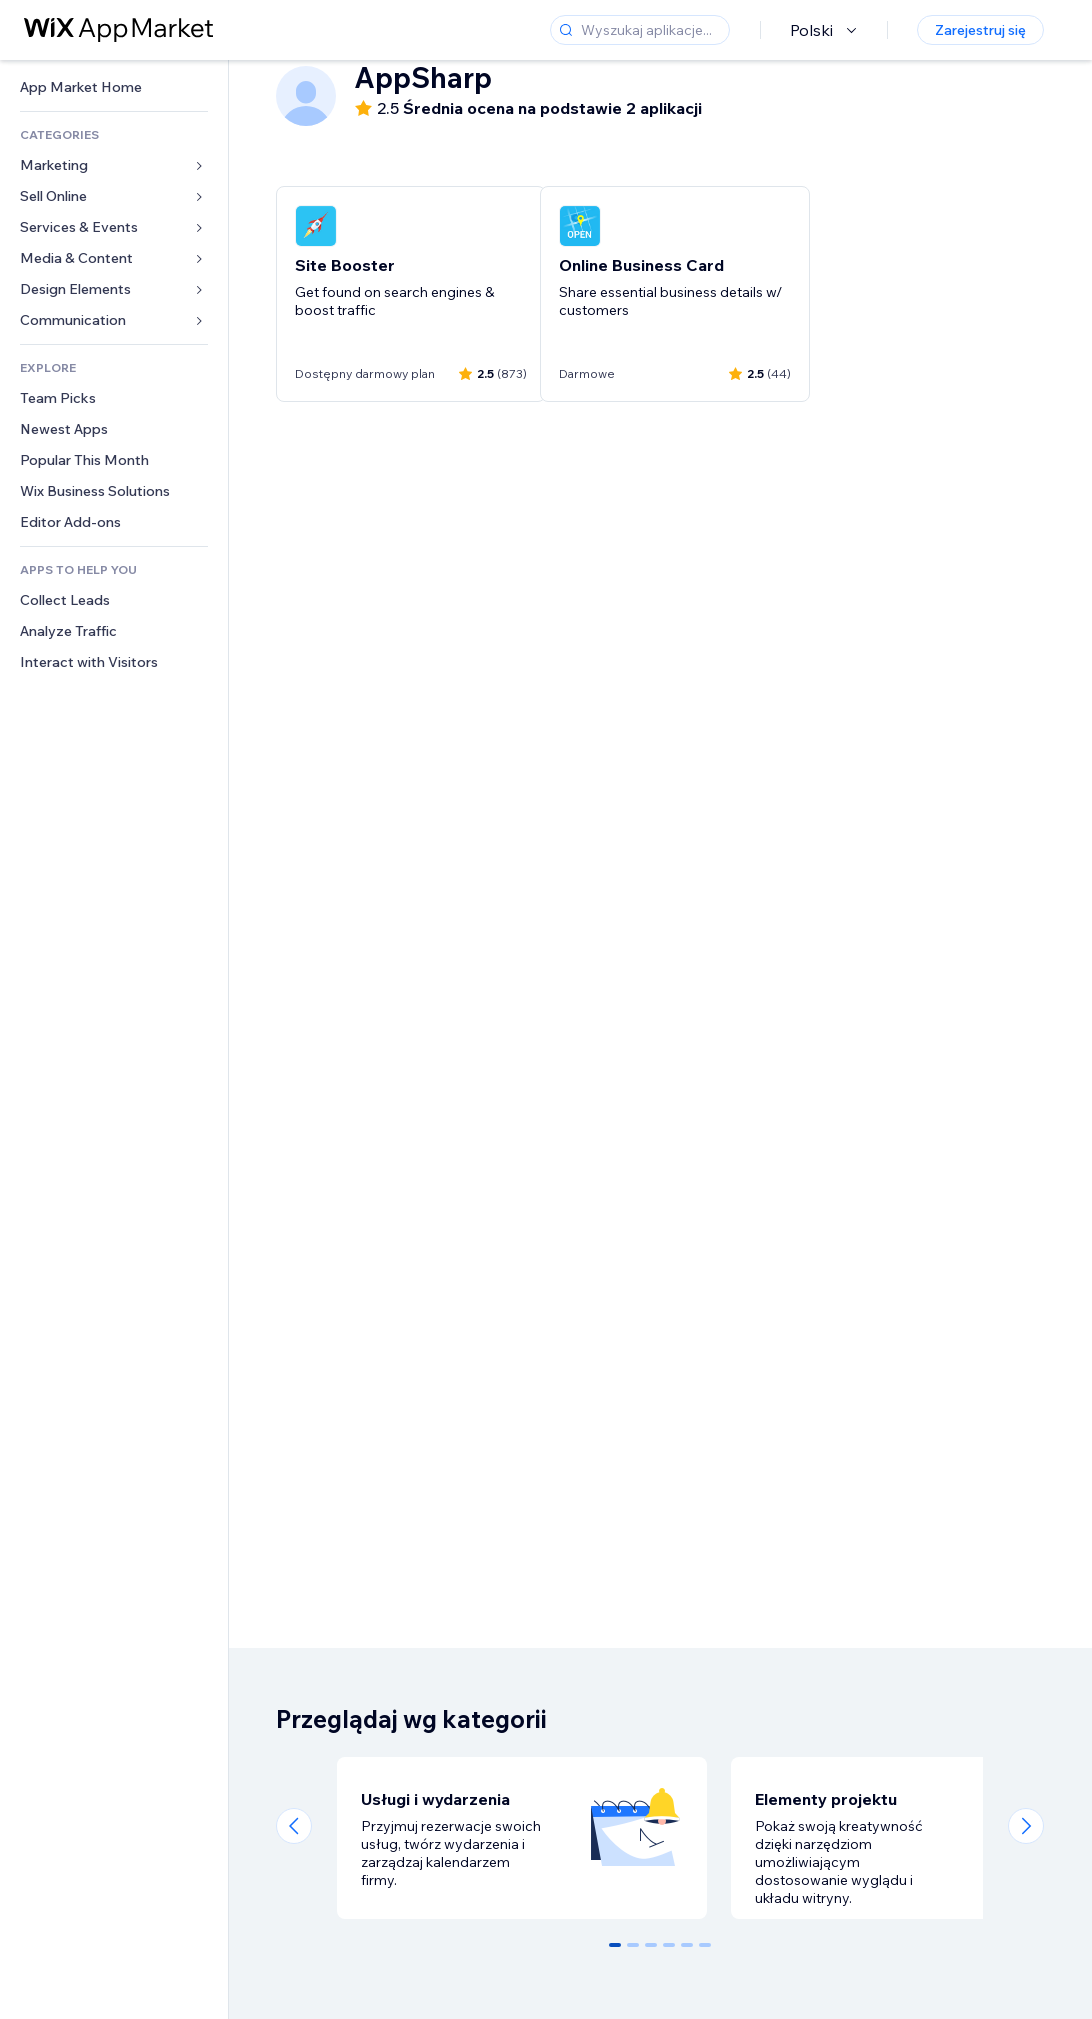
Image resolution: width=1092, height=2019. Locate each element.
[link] (114, 87)
